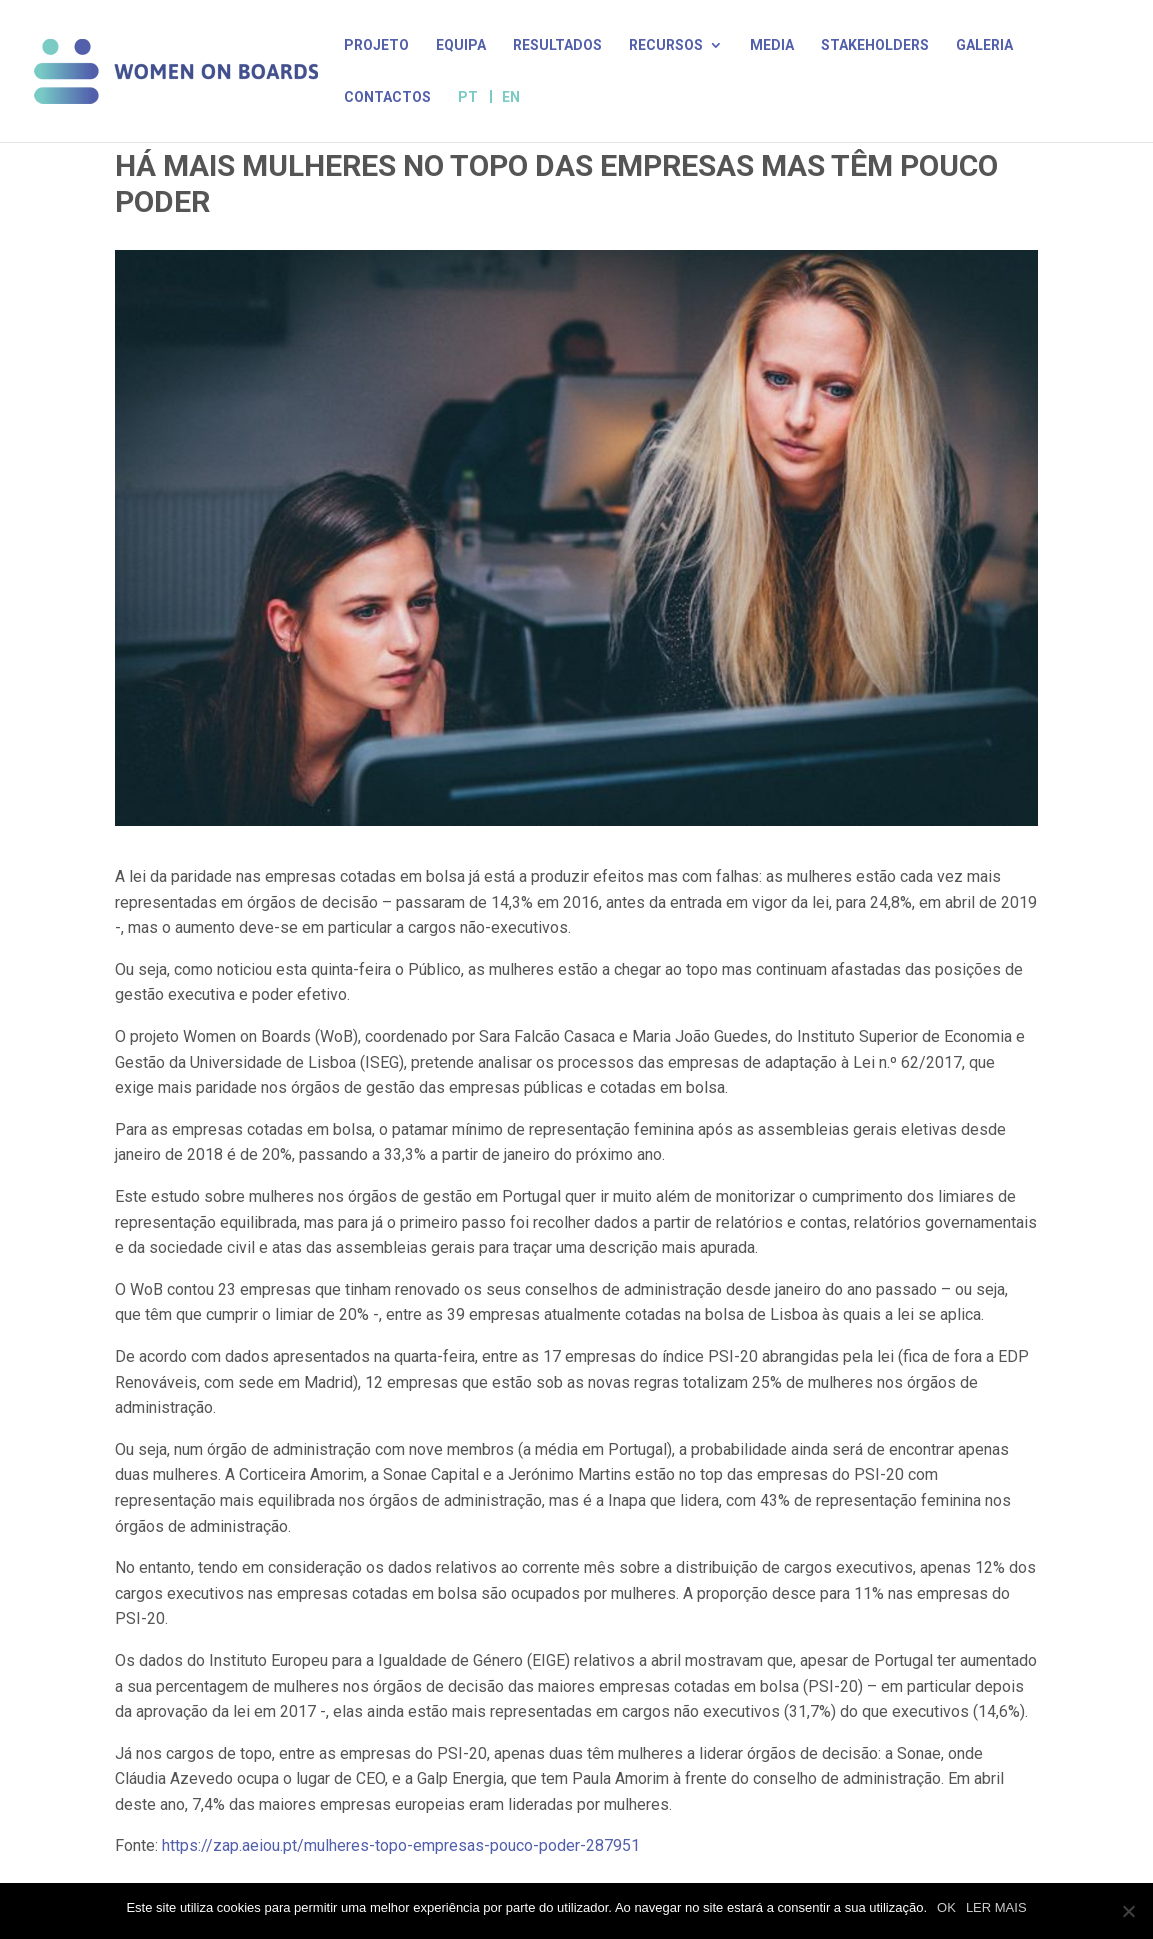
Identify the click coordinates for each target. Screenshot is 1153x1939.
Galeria (984, 45)
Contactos (387, 97)
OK (946, 1907)
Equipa (461, 45)
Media (772, 45)
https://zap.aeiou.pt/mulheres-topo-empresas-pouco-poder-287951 (401, 1845)
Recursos (666, 45)
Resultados (557, 45)
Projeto (376, 45)
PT (468, 97)
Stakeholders (875, 45)
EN (511, 96)
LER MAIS (996, 1907)
